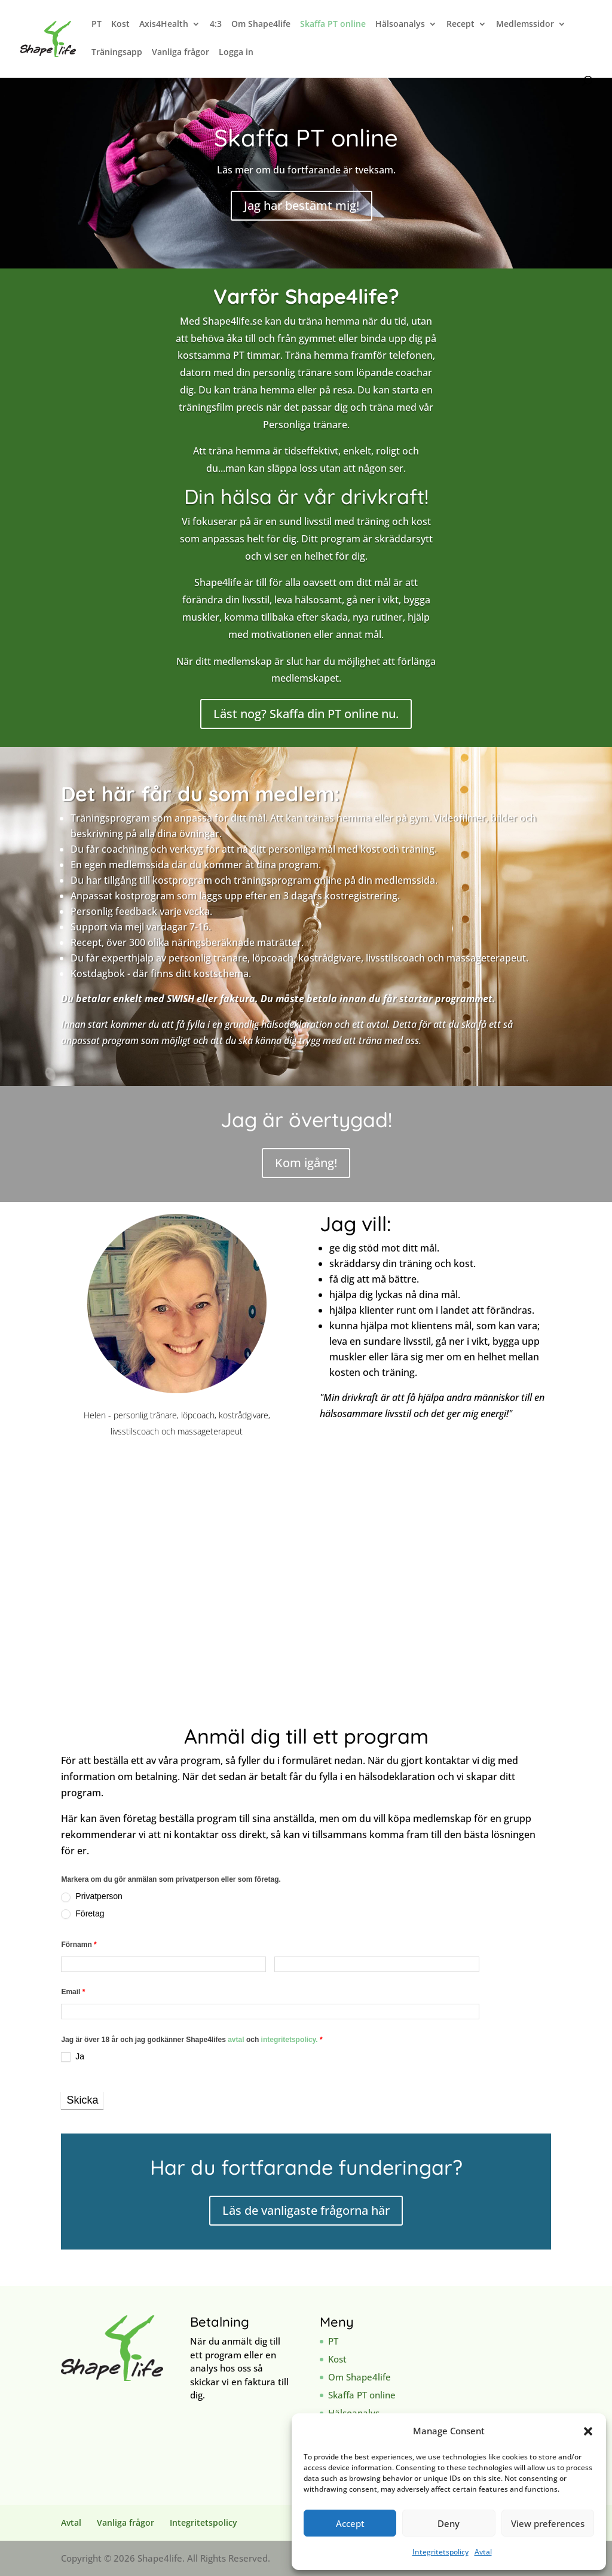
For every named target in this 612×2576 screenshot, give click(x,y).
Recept (460, 24)
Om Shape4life (260, 24)
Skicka (82, 2100)
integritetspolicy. (289, 2039)
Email (73, 1992)
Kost (120, 24)
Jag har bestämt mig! (301, 205)
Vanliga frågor (180, 52)
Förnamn (78, 1944)
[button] (588, 2431)
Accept (350, 2523)
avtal (237, 2039)
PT (96, 24)
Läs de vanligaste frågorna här (306, 2210)
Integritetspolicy (440, 2552)
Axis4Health (163, 24)
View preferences (548, 2523)
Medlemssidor (525, 24)
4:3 (216, 24)
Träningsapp (116, 52)
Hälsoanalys (400, 24)
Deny (448, 2523)
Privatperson (91, 1896)
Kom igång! (306, 1163)
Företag (82, 1914)
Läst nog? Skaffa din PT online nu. (306, 714)
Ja (72, 2057)
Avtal (483, 2552)
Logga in (236, 52)
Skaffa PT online (333, 24)
